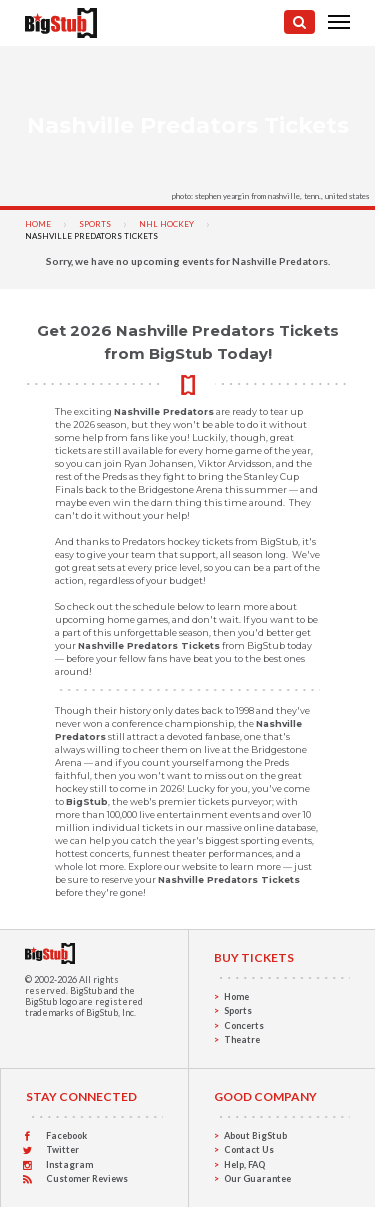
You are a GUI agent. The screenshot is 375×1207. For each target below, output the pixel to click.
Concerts (244, 1025)
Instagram (69, 1164)
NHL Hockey (166, 224)
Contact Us (249, 1149)
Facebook (66, 1135)
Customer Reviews (87, 1178)
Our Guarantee (257, 1178)
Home (38, 224)
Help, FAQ (244, 1164)
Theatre (242, 1039)
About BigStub (255, 1135)
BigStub (86, 990)
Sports (95, 224)
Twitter (62, 1149)
